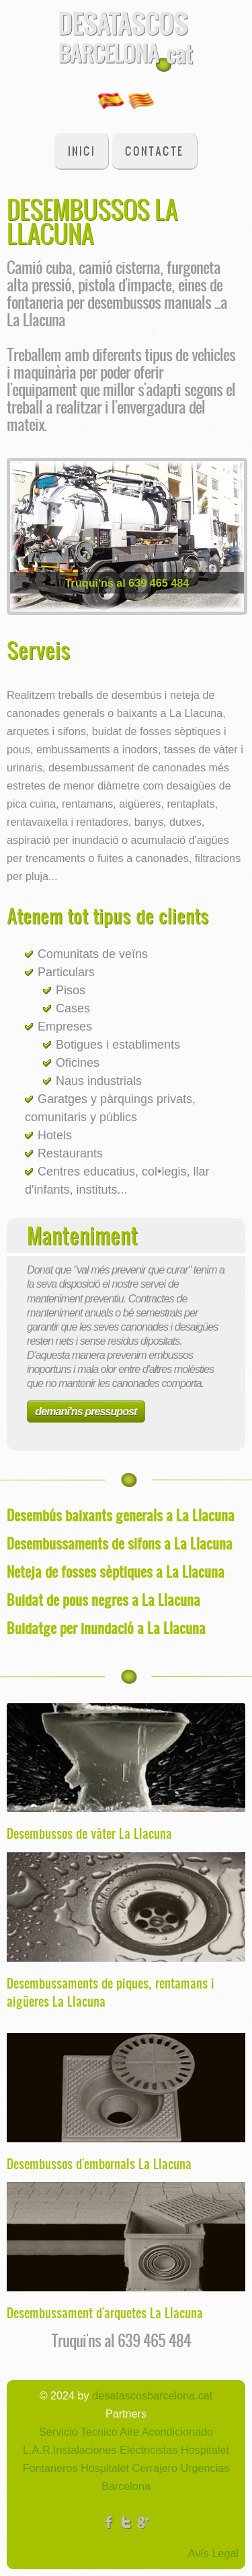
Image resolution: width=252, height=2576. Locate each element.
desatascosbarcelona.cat (152, 2395)
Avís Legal (213, 2553)
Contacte (154, 150)
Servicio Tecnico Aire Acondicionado (126, 2432)
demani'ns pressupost (85, 1411)
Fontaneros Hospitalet (76, 2468)
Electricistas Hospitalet (173, 2450)
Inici (81, 150)
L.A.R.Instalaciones (69, 2450)
